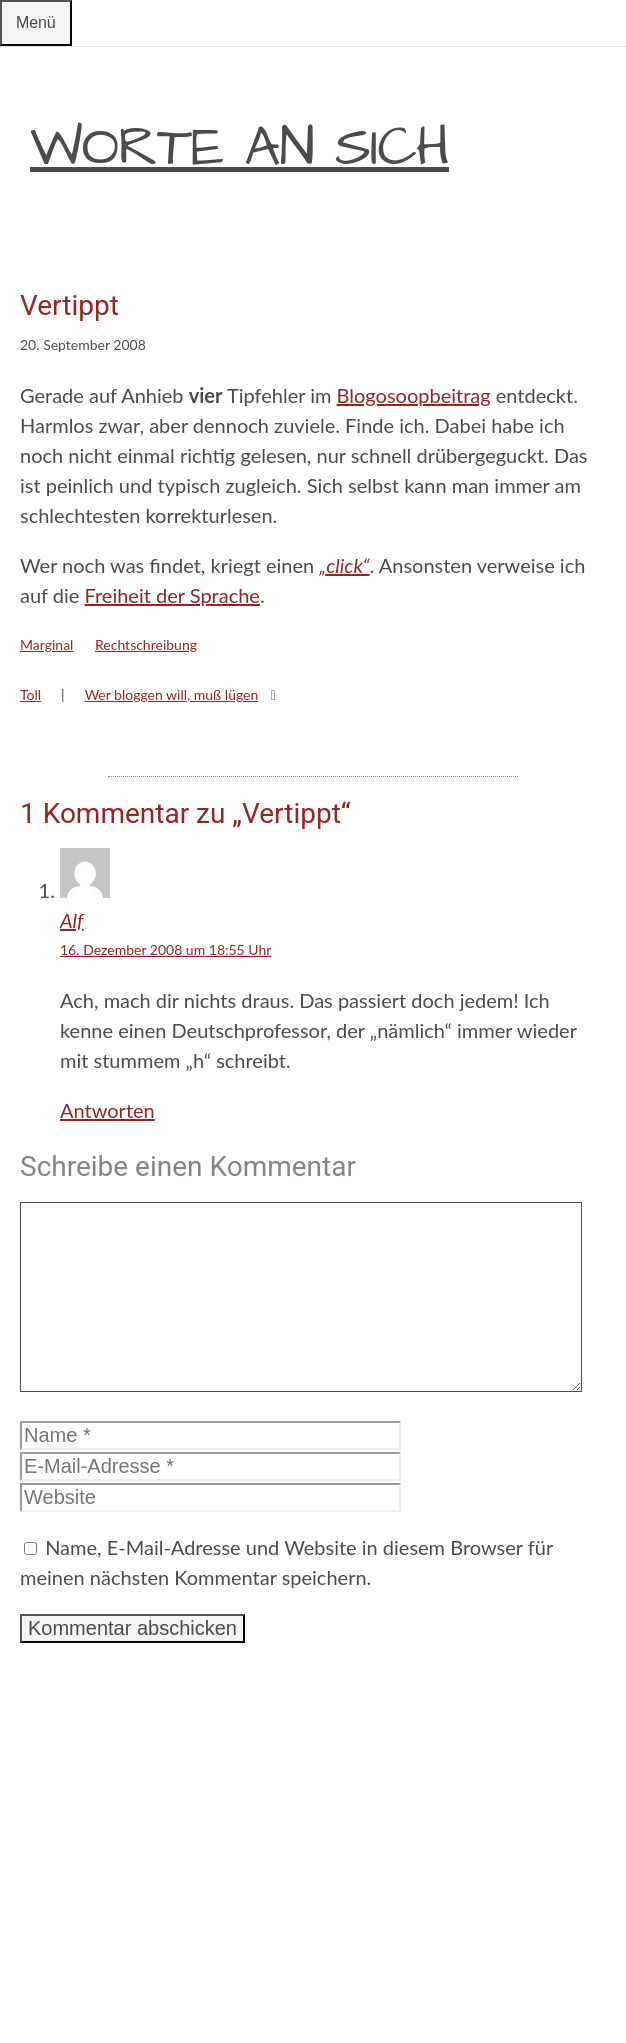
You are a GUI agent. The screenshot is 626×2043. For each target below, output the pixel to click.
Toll (30, 694)
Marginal (46, 644)
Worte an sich (239, 148)
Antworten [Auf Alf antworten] (107, 1110)
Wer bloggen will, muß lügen (172, 694)
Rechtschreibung (146, 644)
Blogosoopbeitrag (414, 395)
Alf (72, 920)
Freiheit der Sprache (172, 595)
